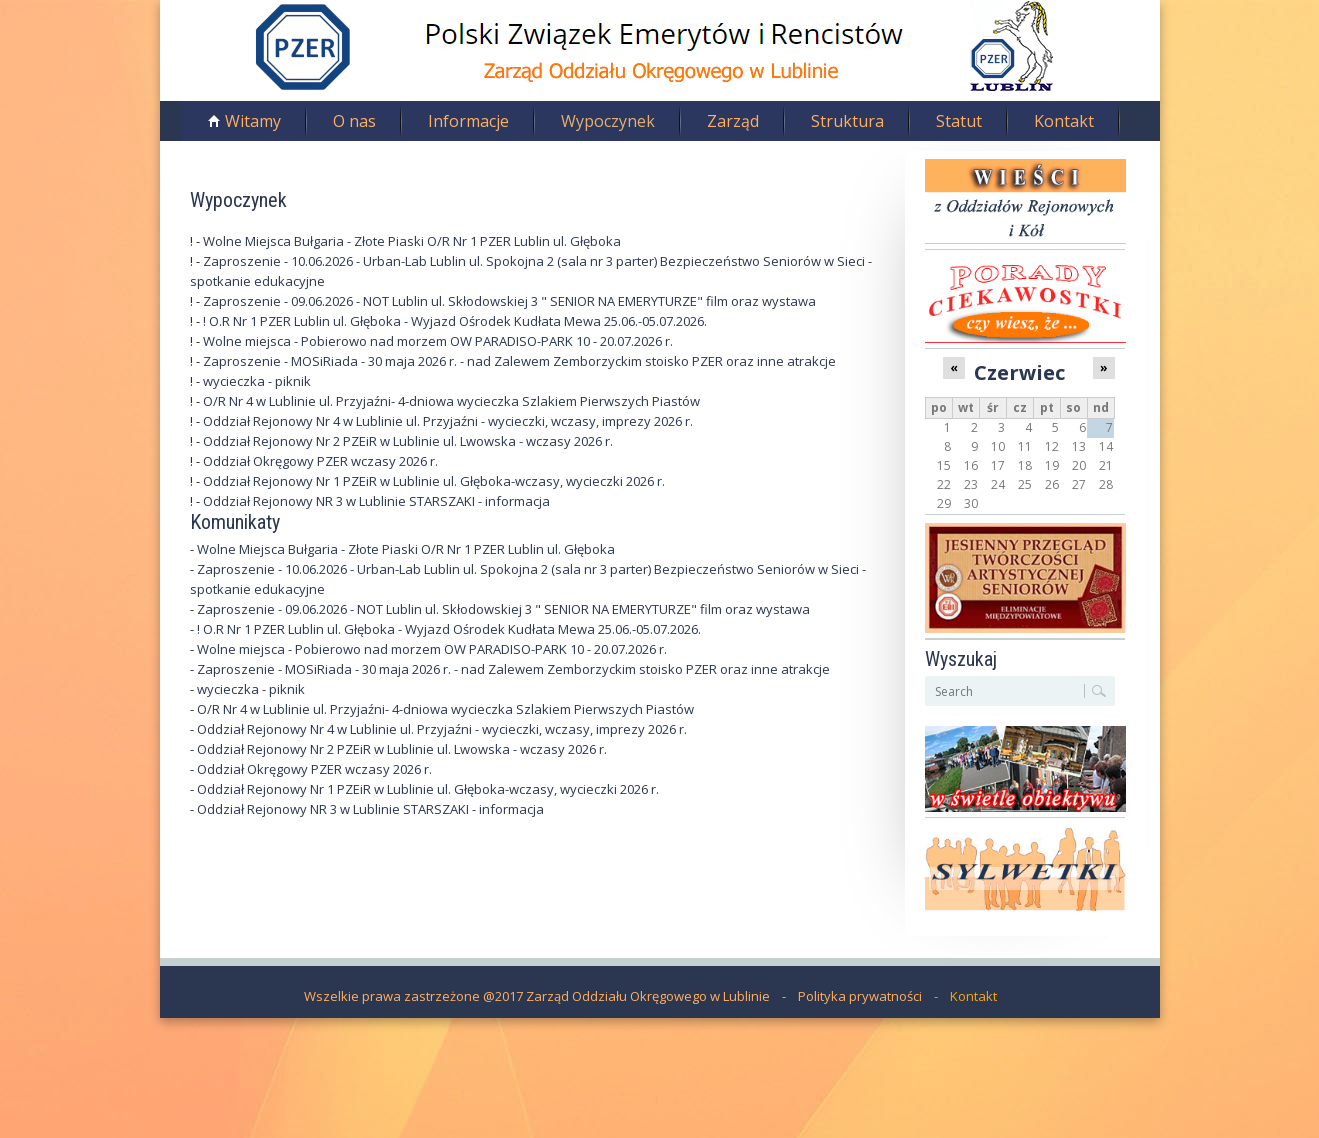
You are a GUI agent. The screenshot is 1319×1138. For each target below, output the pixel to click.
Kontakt (1064, 121)
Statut (959, 121)
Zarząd (733, 121)
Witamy (253, 121)
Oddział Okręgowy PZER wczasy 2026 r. (320, 461)
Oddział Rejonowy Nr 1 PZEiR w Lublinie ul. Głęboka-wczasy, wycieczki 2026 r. (434, 481)
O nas (354, 121)
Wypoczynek (608, 121)
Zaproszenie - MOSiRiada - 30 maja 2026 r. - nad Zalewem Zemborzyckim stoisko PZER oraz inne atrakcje (519, 361)
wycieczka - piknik (257, 381)
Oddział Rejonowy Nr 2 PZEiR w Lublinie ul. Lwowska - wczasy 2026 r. (408, 441)
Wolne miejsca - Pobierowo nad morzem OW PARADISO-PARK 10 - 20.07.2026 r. (438, 341)
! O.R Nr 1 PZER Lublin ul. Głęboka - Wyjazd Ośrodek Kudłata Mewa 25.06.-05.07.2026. (455, 321)
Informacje (468, 121)
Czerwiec (1019, 372)
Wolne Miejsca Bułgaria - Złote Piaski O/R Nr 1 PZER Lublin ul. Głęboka (412, 241)
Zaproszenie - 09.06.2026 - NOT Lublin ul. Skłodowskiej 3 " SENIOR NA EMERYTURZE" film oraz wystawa (509, 301)
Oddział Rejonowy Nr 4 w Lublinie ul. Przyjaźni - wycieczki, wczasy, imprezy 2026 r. (448, 421)
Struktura (847, 121)
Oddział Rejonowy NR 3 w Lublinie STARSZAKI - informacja (376, 501)
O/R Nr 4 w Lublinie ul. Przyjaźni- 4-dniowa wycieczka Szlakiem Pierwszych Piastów (451, 401)
